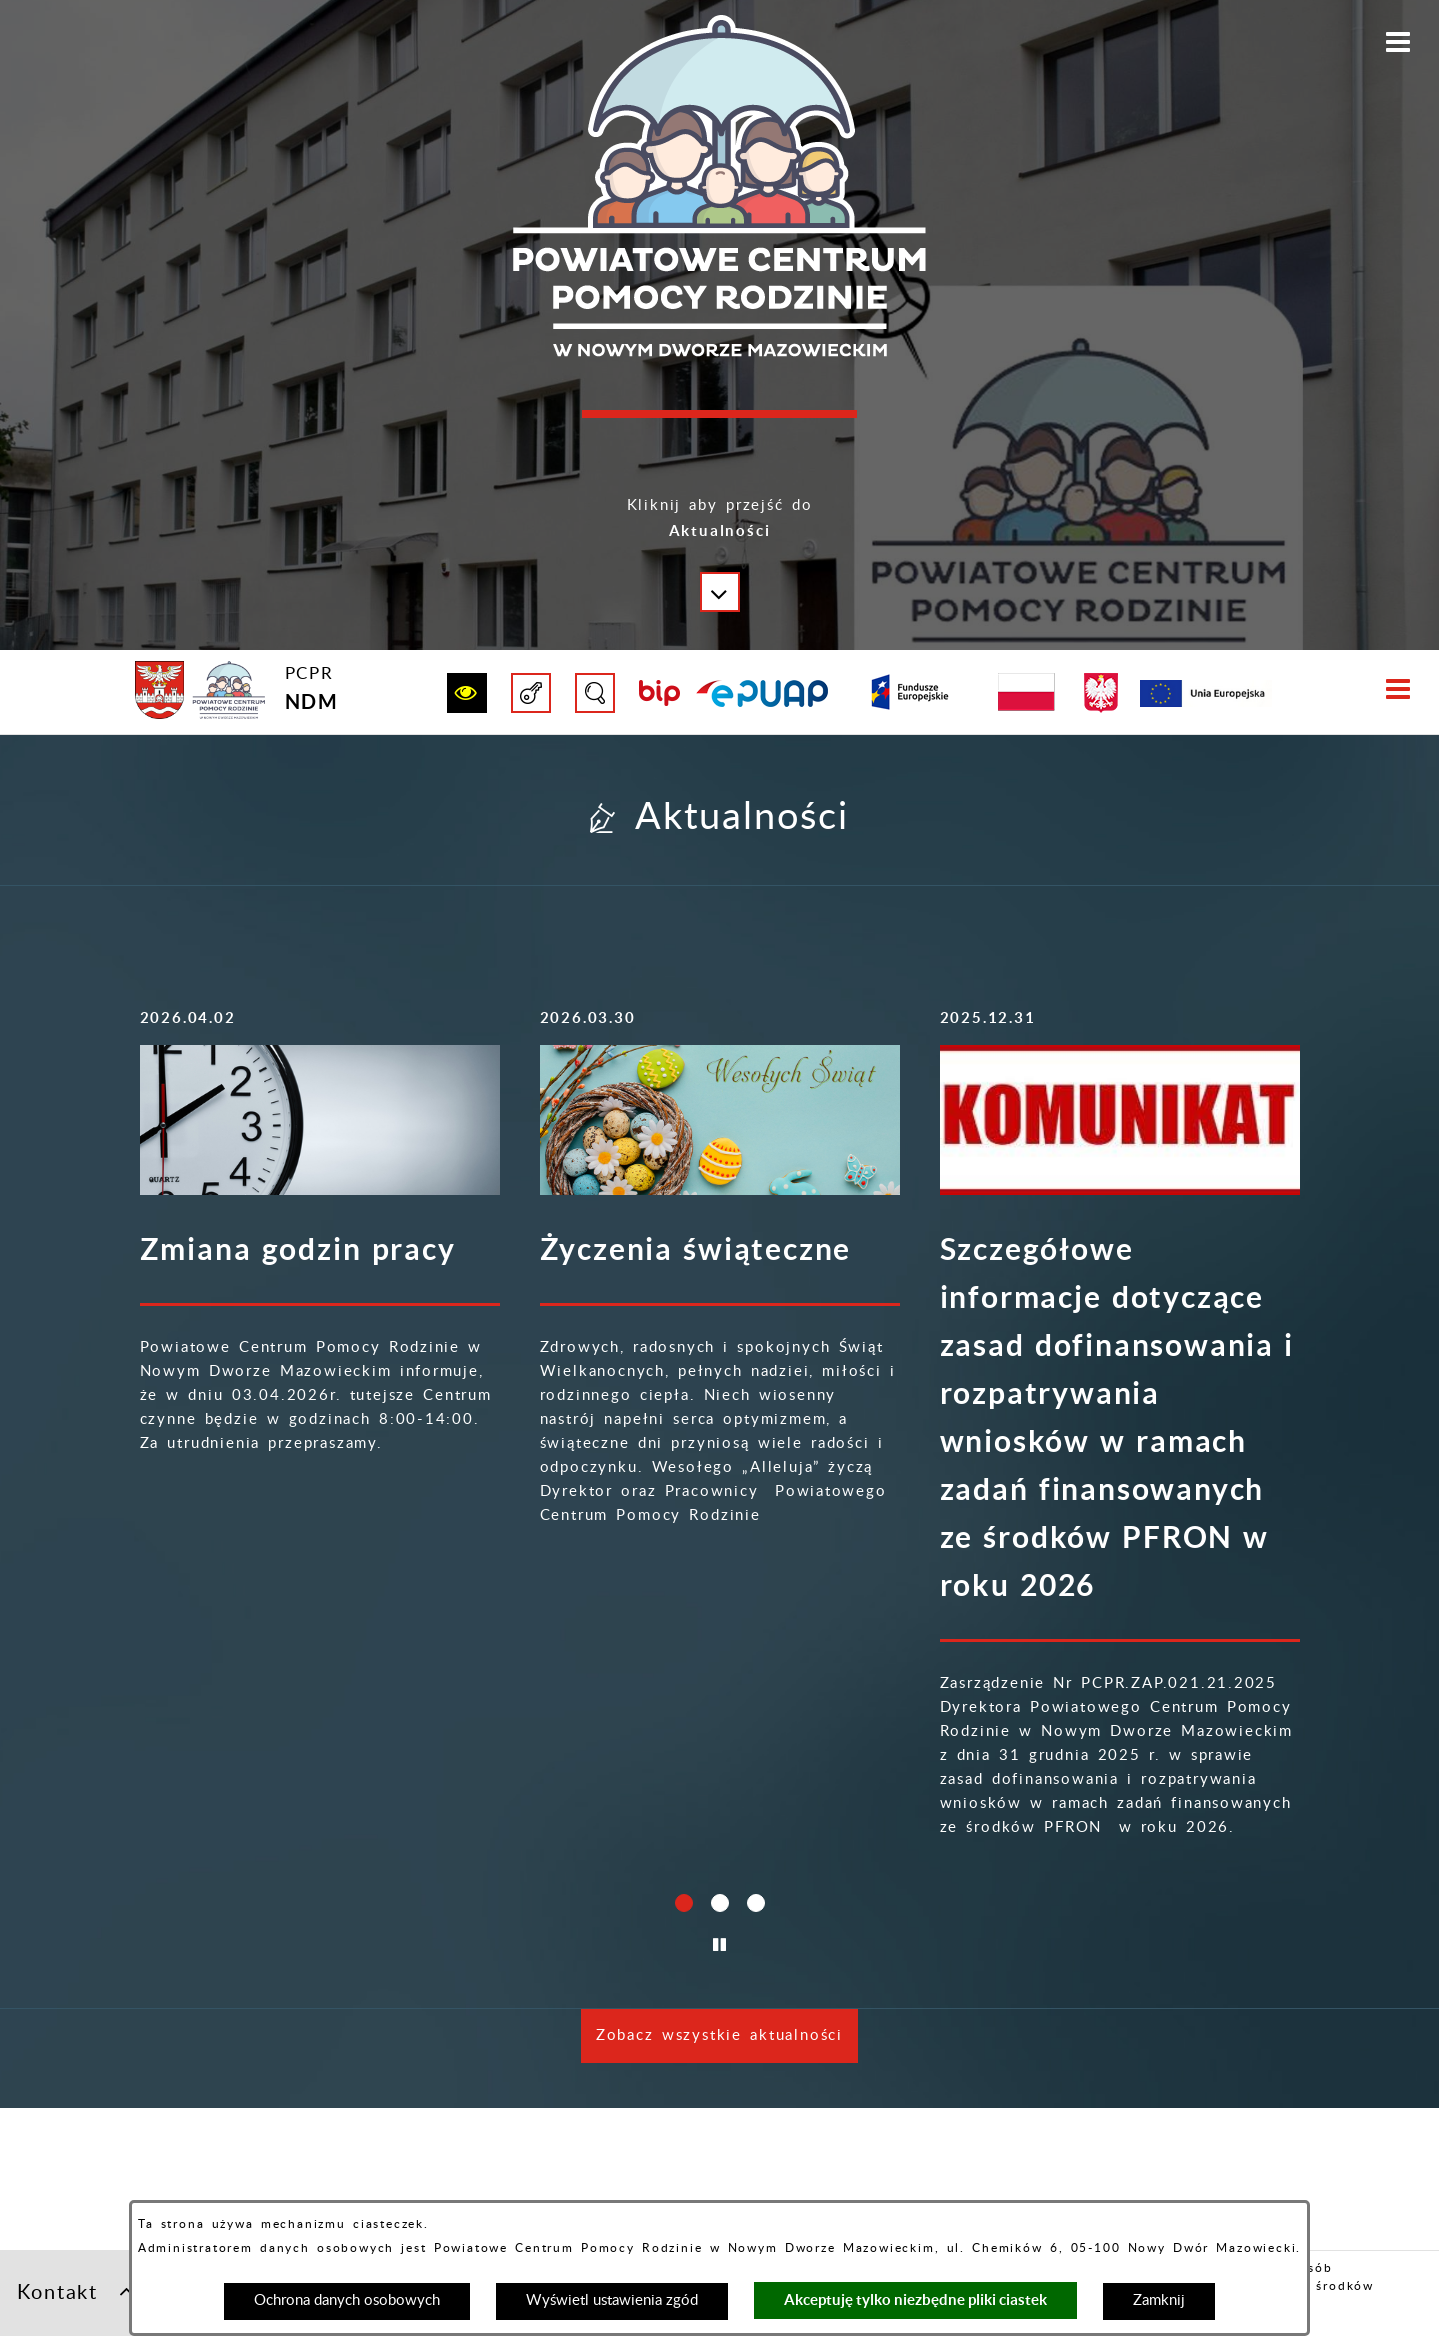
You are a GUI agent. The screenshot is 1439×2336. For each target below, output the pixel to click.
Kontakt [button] (76, 2291)
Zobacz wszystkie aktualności (719, 2178)
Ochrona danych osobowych (347, 2300)
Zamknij (1159, 2300)
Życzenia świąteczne (696, 1249)
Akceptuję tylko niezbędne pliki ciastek (915, 2299)
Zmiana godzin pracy (298, 1249)
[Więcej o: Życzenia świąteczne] (720, 1120)
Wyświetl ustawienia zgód (612, 2300)
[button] (720, 534)
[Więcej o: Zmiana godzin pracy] (320, 1120)
